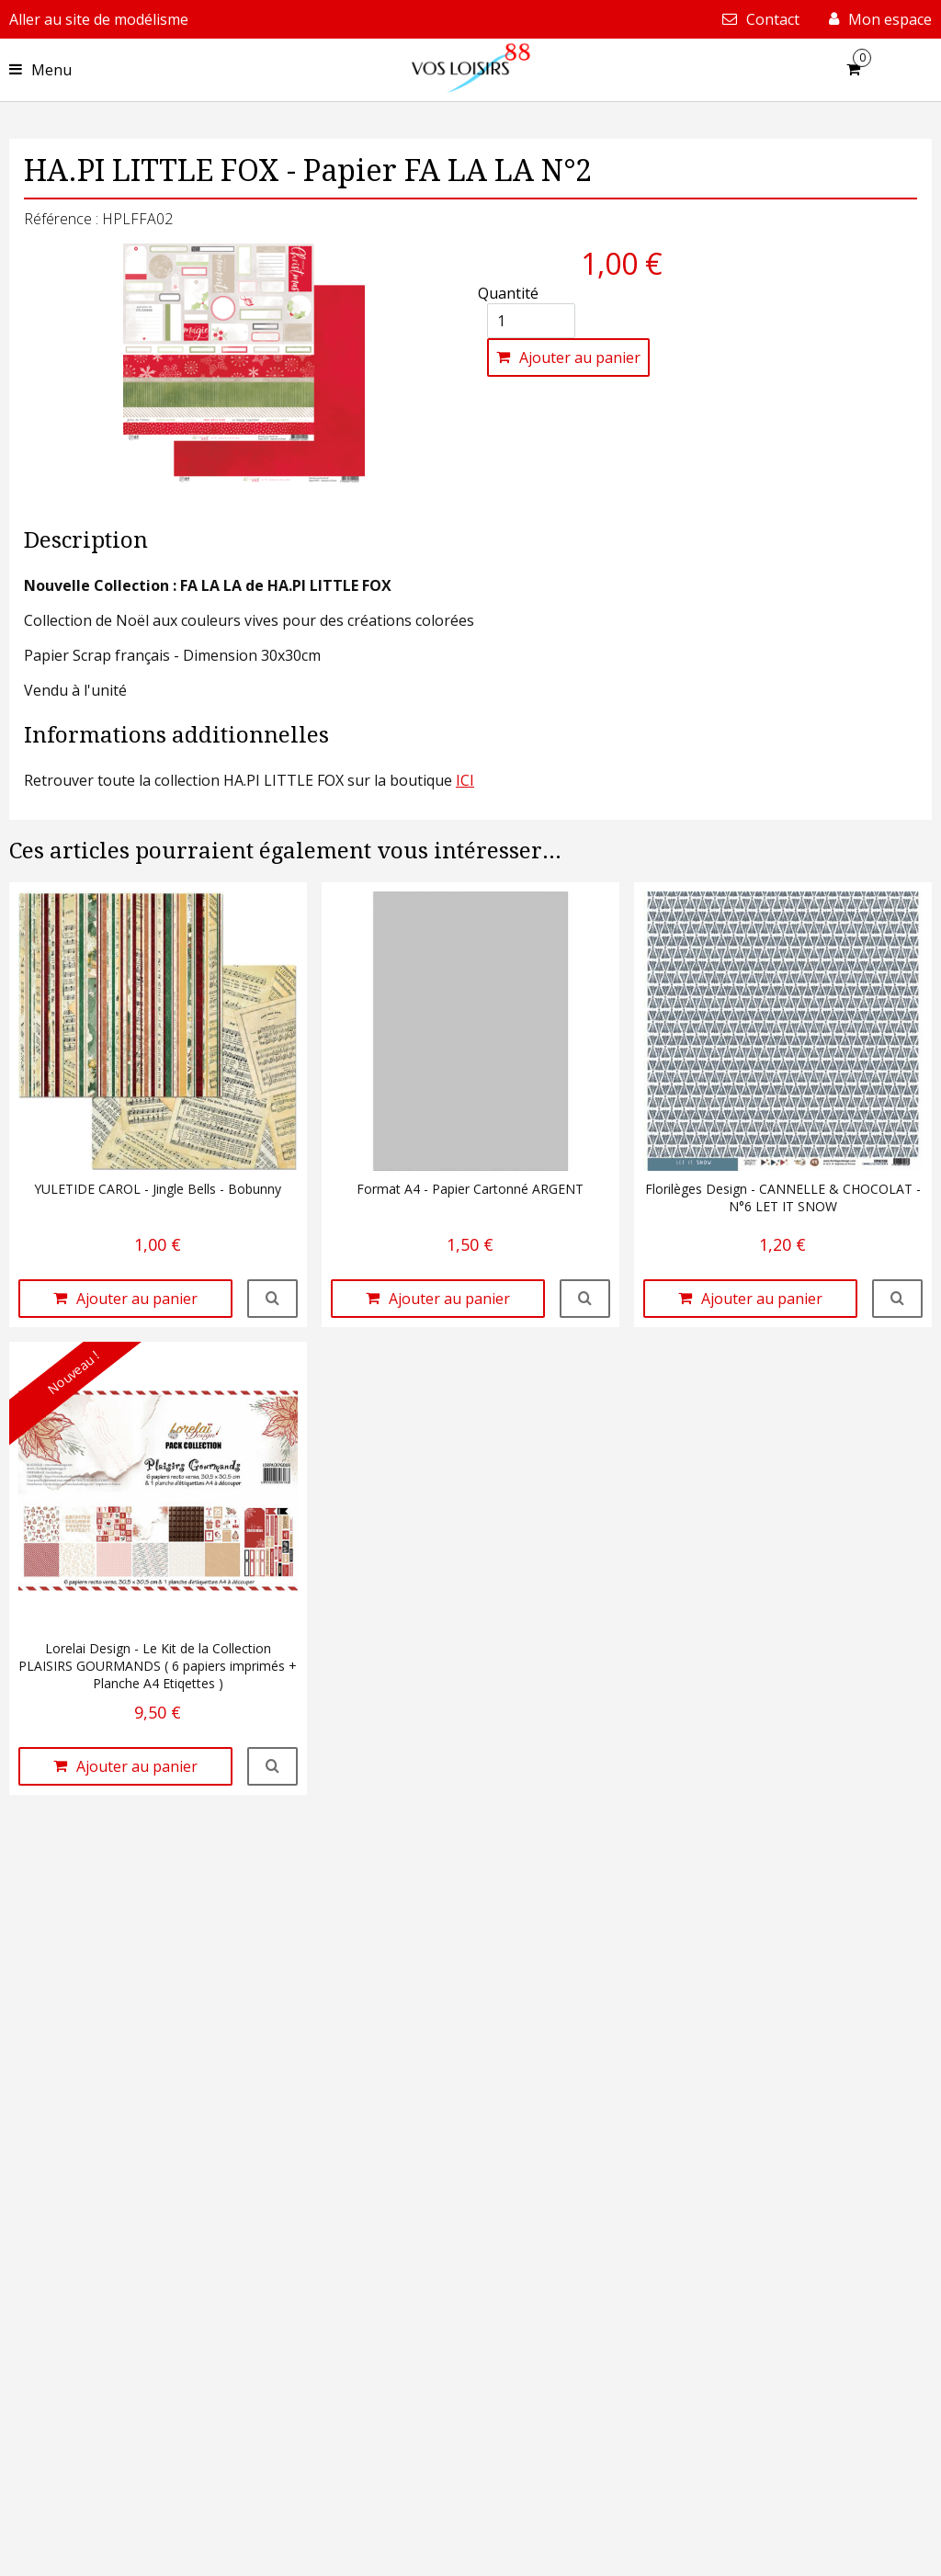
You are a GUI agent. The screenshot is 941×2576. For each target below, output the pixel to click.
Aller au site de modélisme (98, 19)
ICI (465, 780)
